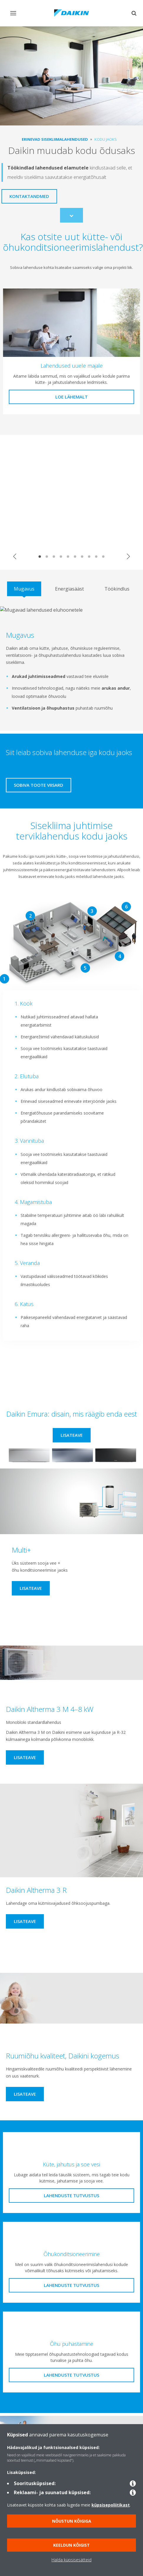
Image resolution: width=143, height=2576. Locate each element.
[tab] (24, 588)
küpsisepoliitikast (111, 2505)
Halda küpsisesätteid (71, 2560)
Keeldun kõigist (71, 2545)
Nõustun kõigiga (71, 2521)
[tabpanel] (71, 664)
